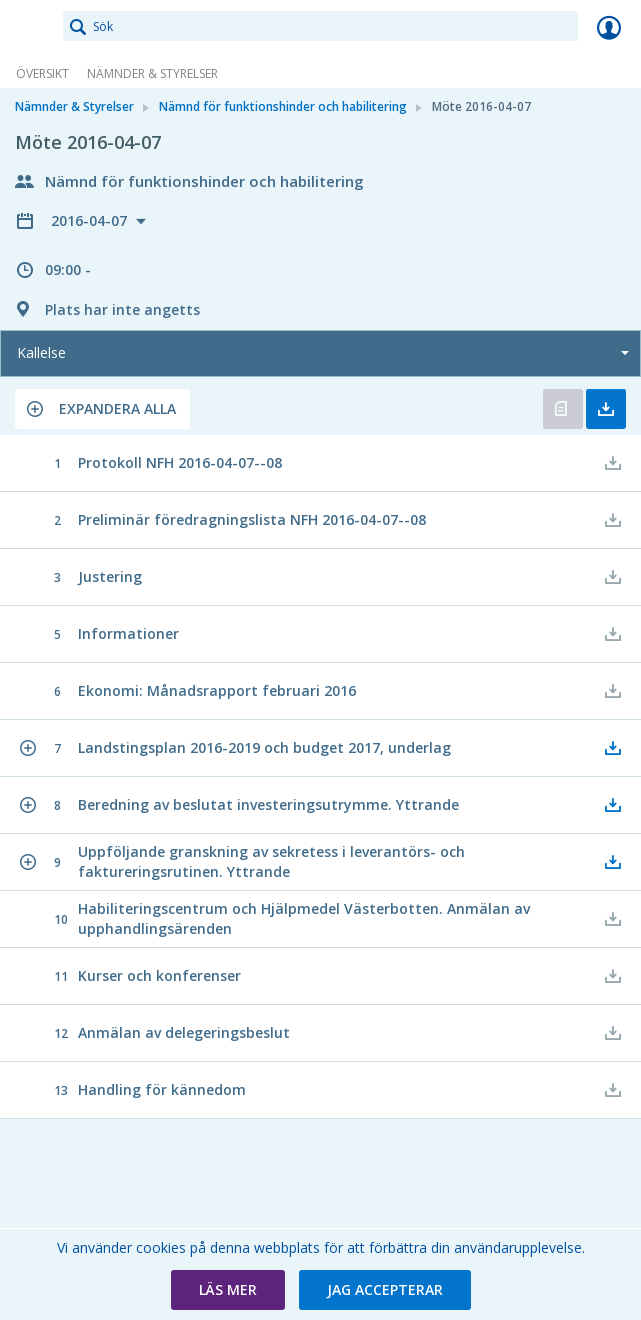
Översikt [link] (42, 73)
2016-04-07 (91, 220)
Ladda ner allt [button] (606, 409)
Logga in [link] (609, 27)
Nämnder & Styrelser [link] (152, 73)
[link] (32, 27)
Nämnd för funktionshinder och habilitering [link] (283, 106)
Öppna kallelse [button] (563, 409)
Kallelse (41, 352)
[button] (102, 409)
